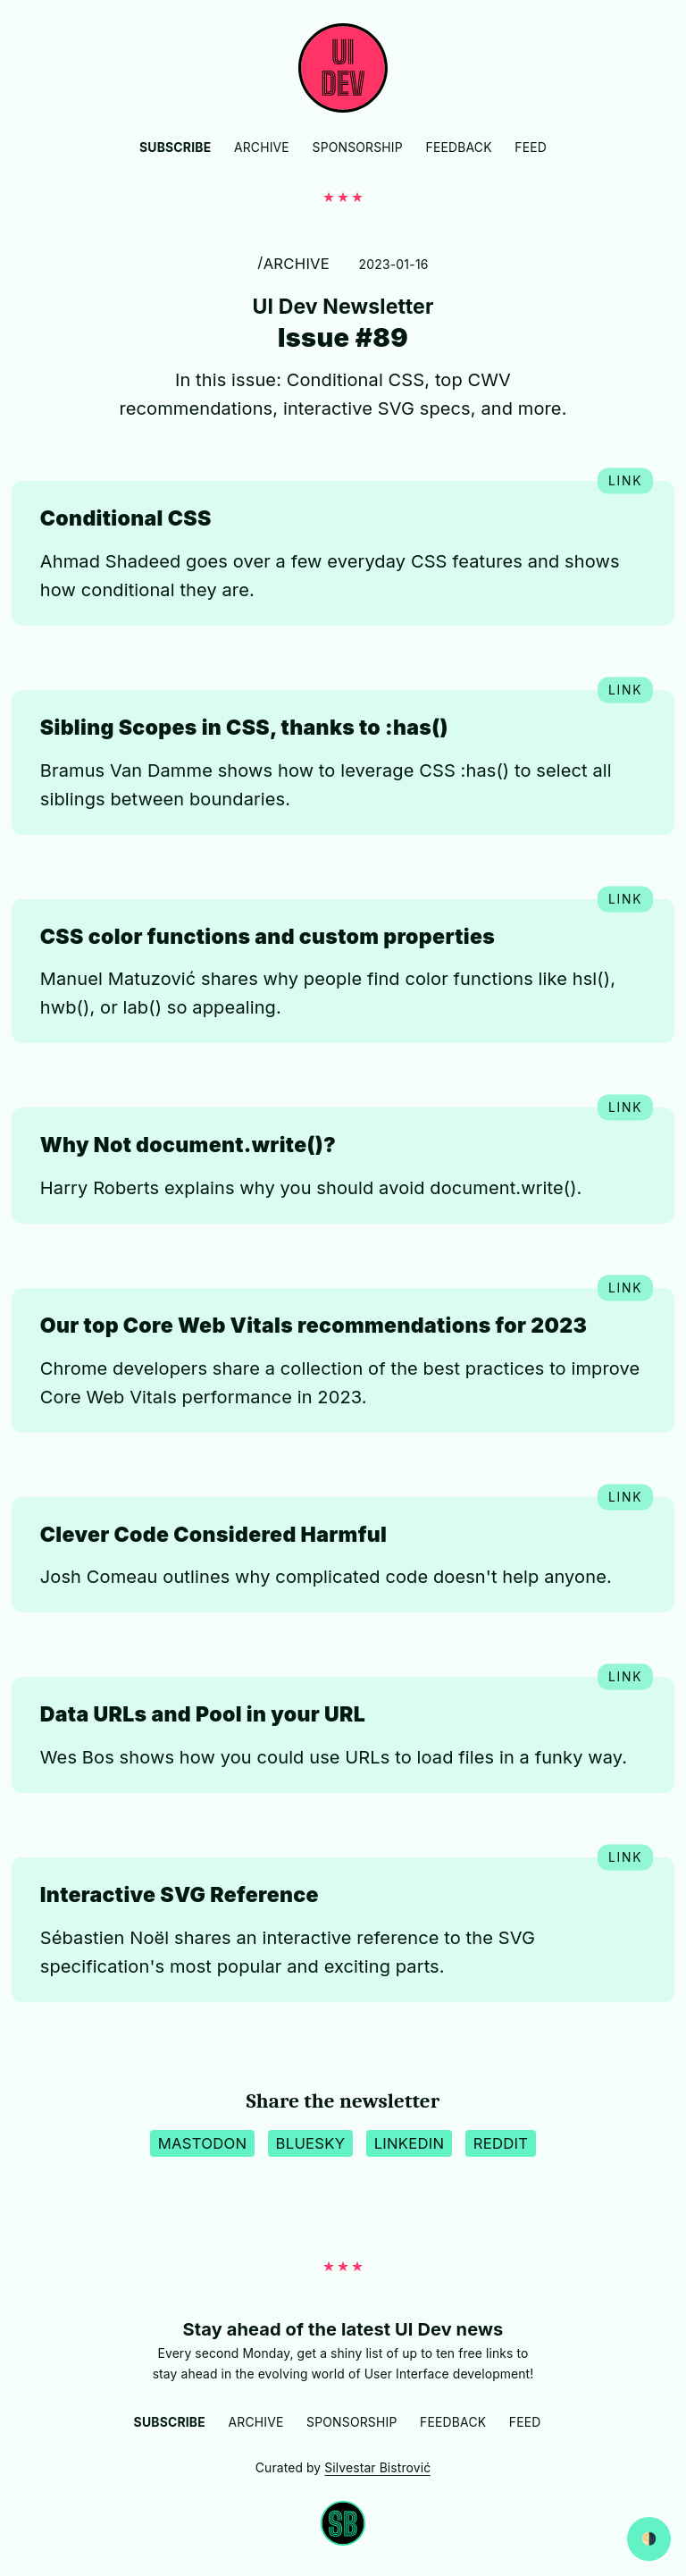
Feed (530, 147)
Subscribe (175, 147)
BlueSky (311, 2143)
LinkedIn (409, 2143)
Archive (261, 147)
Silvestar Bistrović (377, 2468)
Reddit (501, 2143)
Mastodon (202, 2143)
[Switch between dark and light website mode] (649, 2539)
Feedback (458, 147)
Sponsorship (358, 147)
